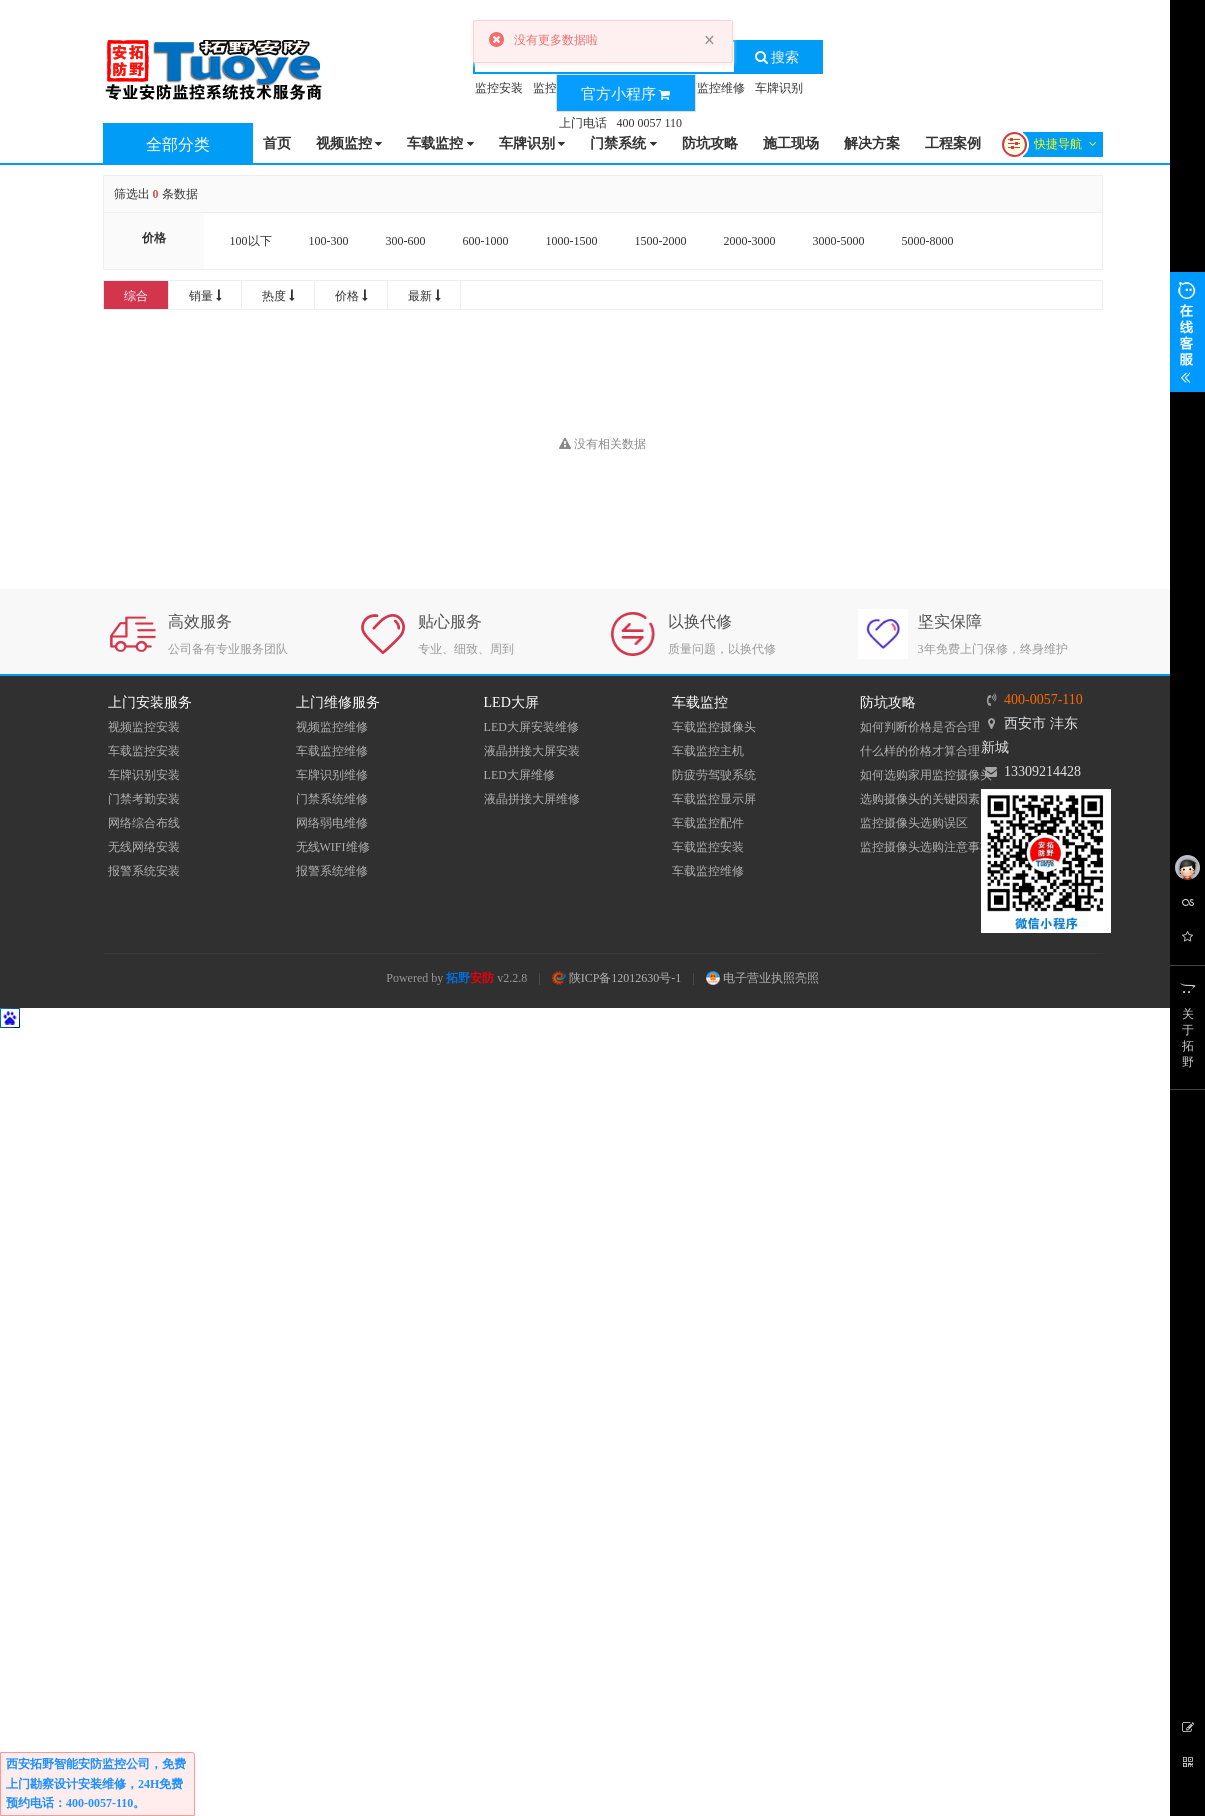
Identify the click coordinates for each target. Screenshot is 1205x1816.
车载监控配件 (708, 823)
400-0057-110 (1043, 699)
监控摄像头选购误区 (914, 823)
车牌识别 (779, 88)
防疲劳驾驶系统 (714, 775)
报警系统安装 (144, 871)
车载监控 (440, 144)
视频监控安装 (144, 727)
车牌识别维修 (332, 775)
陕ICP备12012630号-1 (617, 978)
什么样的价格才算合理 (920, 751)
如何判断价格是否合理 (920, 727)
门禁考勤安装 (144, 799)
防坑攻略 (710, 143)
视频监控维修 (332, 727)
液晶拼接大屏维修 (532, 799)
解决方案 (872, 143)
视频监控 (349, 144)
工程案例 (953, 143)
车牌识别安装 (144, 775)
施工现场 (791, 143)
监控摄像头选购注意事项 (926, 847)
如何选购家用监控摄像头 (926, 775)
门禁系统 (623, 144)
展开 (1187, 332)
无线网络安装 (144, 847)
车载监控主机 (708, 751)
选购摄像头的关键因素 (920, 799)
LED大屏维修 (519, 775)
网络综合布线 (144, 823)
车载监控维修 (332, 751)
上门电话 (583, 123)
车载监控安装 (144, 751)
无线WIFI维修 (333, 847)
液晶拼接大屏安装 (532, 751)
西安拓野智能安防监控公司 (78, 1764)
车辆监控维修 (709, 88)
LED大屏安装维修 (531, 727)
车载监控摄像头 (714, 727)
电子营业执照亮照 (762, 978)
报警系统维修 (332, 871)
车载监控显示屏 (714, 799)
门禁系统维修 (332, 799)
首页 (277, 143)
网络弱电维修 (332, 823)
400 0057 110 (650, 123)
